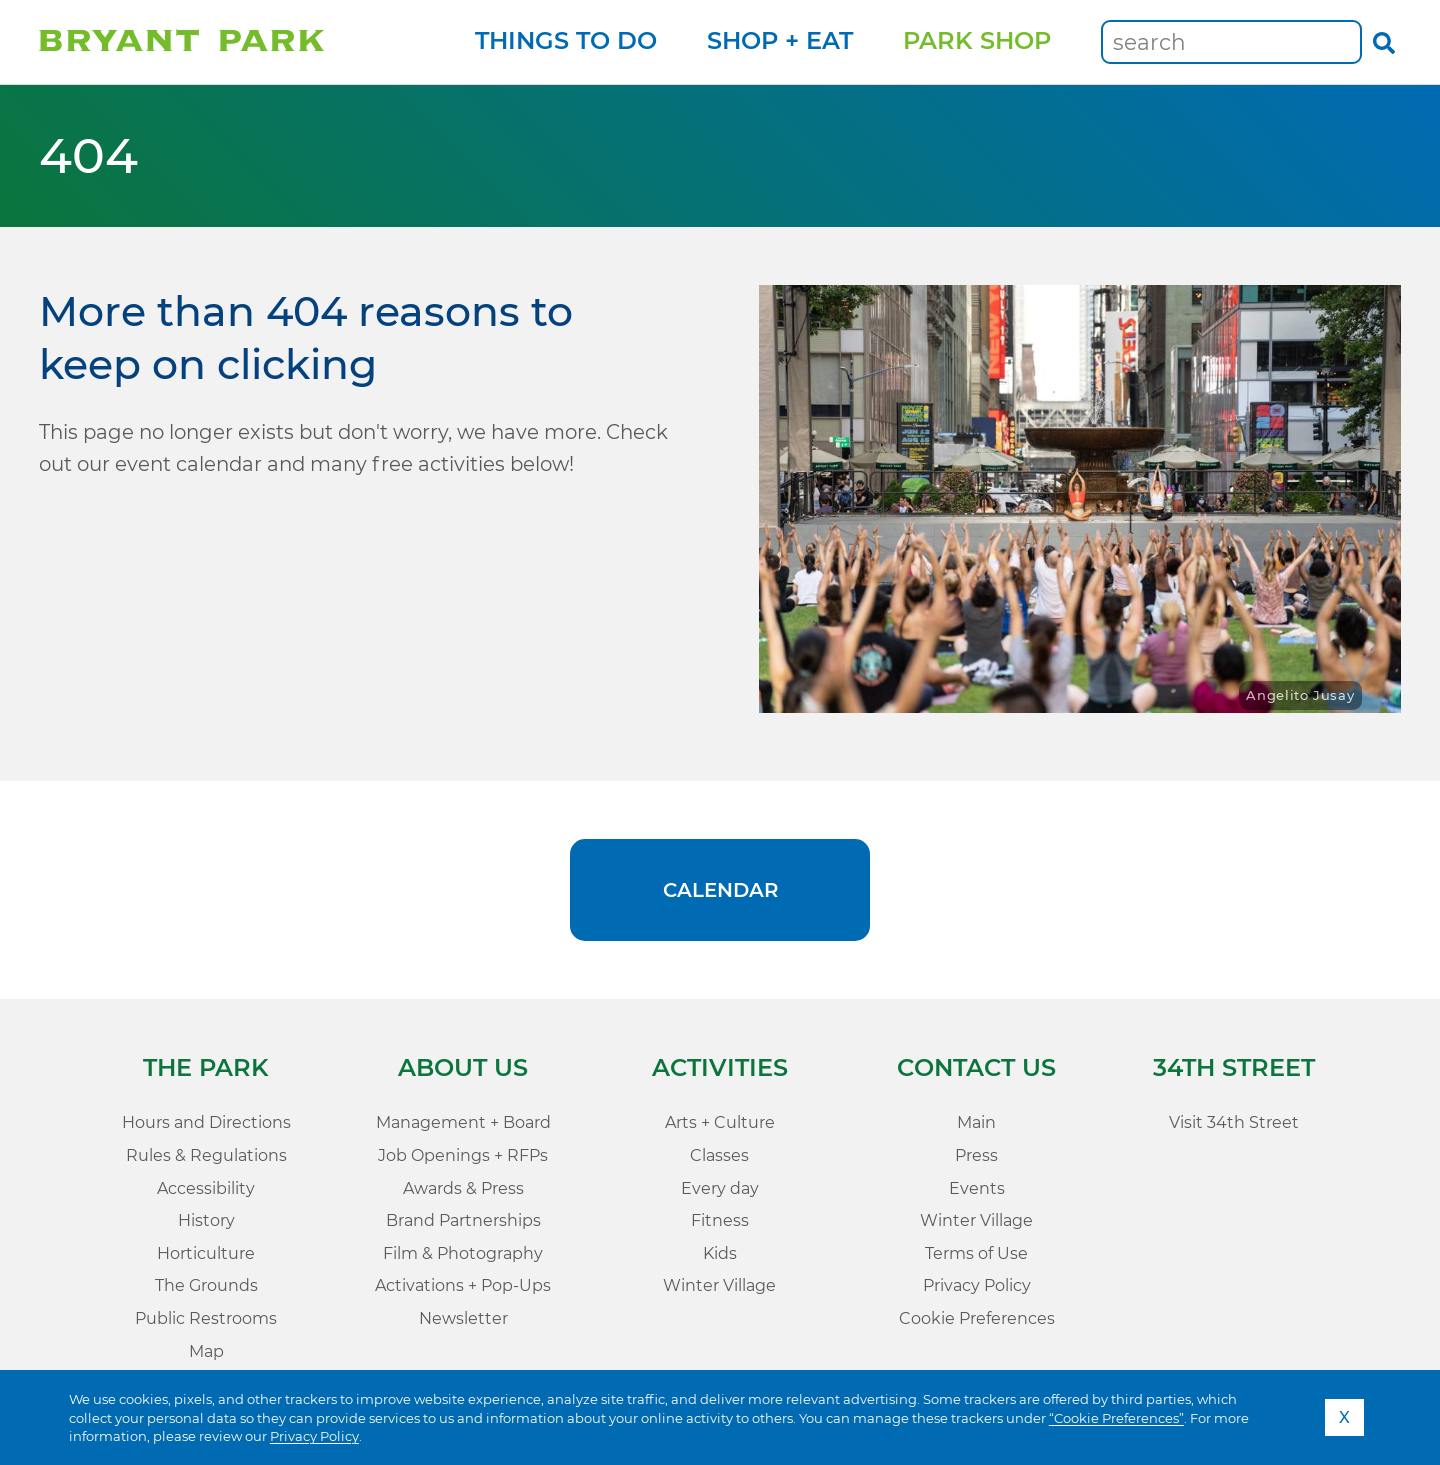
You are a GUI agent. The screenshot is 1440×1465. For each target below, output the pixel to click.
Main (976, 1122)
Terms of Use (976, 1253)
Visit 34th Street (1234, 1122)
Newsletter (463, 1318)
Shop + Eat (780, 40)
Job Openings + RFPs (463, 1155)
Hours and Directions (206, 1122)
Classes (719, 1155)
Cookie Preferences (977, 1318)
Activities (720, 1067)
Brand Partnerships (463, 1220)
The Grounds (206, 1285)
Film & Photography (463, 1253)
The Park (206, 1067)
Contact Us (976, 1067)
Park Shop (977, 40)
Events (977, 1188)
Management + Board (463, 1122)
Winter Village (719, 1285)
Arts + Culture (720, 1122)
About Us (463, 1067)
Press (976, 1155)
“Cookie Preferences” (1116, 1418)
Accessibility (206, 1188)
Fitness (720, 1220)
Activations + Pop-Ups (463, 1285)
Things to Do (566, 40)
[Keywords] (1231, 42)
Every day (720, 1188)
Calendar (720, 890)
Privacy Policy (314, 1436)
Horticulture (206, 1253)
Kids (720, 1253)
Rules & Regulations (206, 1155)
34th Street (1234, 1067)
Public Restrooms (206, 1318)
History (206, 1220)
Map (206, 1351)
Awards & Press (463, 1188)
